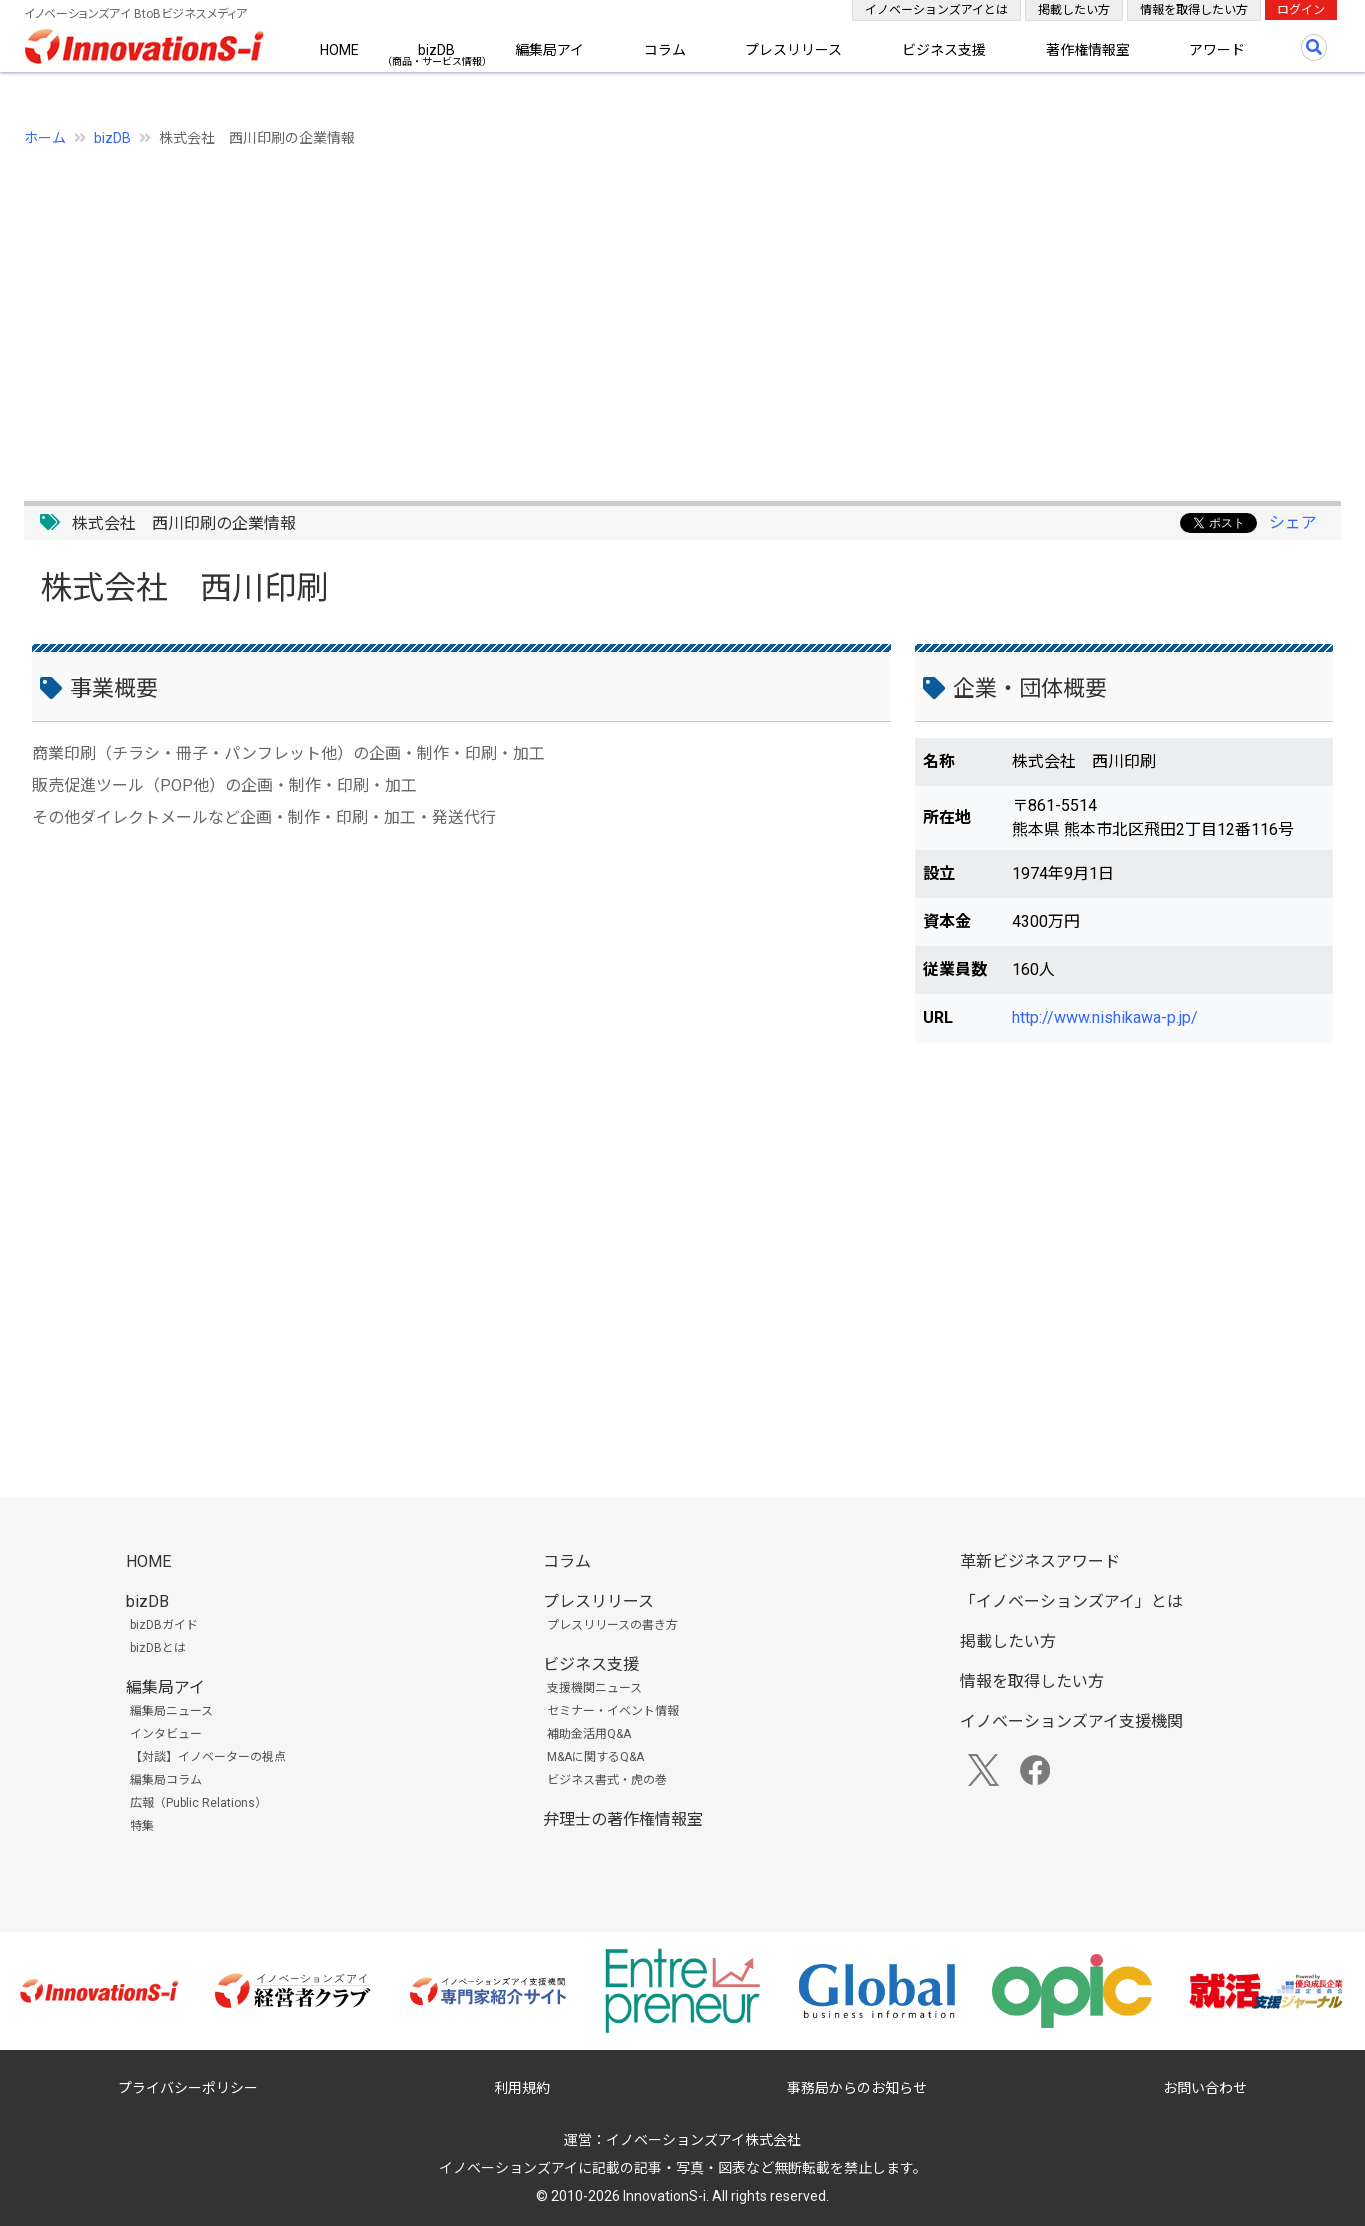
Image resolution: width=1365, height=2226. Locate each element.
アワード (1217, 50)
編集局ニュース (171, 1711)
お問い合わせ (1205, 2088)
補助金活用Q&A (589, 1734)
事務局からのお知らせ (857, 2088)
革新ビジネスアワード (1040, 1561)
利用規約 (522, 2088)
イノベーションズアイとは (936, 10)
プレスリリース (793, 50)
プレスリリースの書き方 (612, 1625)
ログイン (1301, 10)
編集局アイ (549, 50)
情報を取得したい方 (1194, 10)
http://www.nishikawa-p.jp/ (1105, 1017)
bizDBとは (158, 1648)
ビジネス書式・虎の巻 (607, 1780)
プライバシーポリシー (188, 2088)
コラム (665, 50)
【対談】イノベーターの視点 (208, 1757)
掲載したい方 (1074, 10)
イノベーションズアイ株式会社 (703, 2140)
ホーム (45, 138)
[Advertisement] (624, 313)
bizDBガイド (164, 1625)
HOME (339, 50)
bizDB (436, 50)
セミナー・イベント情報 (613, 1711)
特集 (142, 1826)
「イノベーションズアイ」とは (1071, 1601)
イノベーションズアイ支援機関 (1071, 1721)
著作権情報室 (1088, 50)
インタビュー (166, 1734)
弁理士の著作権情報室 (623, 1819)
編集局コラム (166, 1780)
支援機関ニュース (594, 1688)
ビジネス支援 (944, 50)
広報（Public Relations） (198, 1803)
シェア (1293, 522)
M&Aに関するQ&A (595, 1757)
